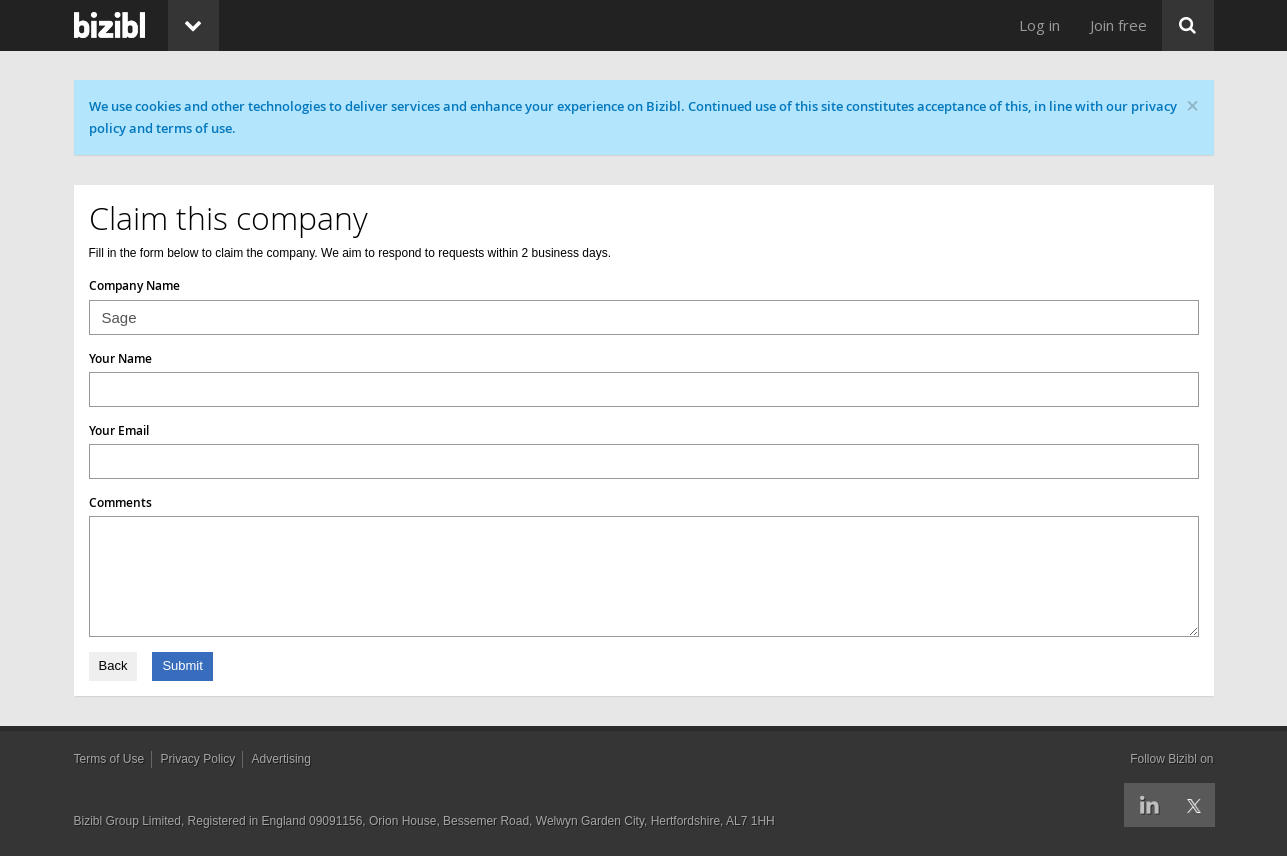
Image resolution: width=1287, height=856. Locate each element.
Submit (182, 665)
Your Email (119, 430)
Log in (1039, 25)
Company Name (134, 285)
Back (113, 665)
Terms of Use (109, 759)
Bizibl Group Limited (127, 821)
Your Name (120, 358)
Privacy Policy (198, 759)
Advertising (281, 759)
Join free (1118, 25)
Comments (120, 502)
